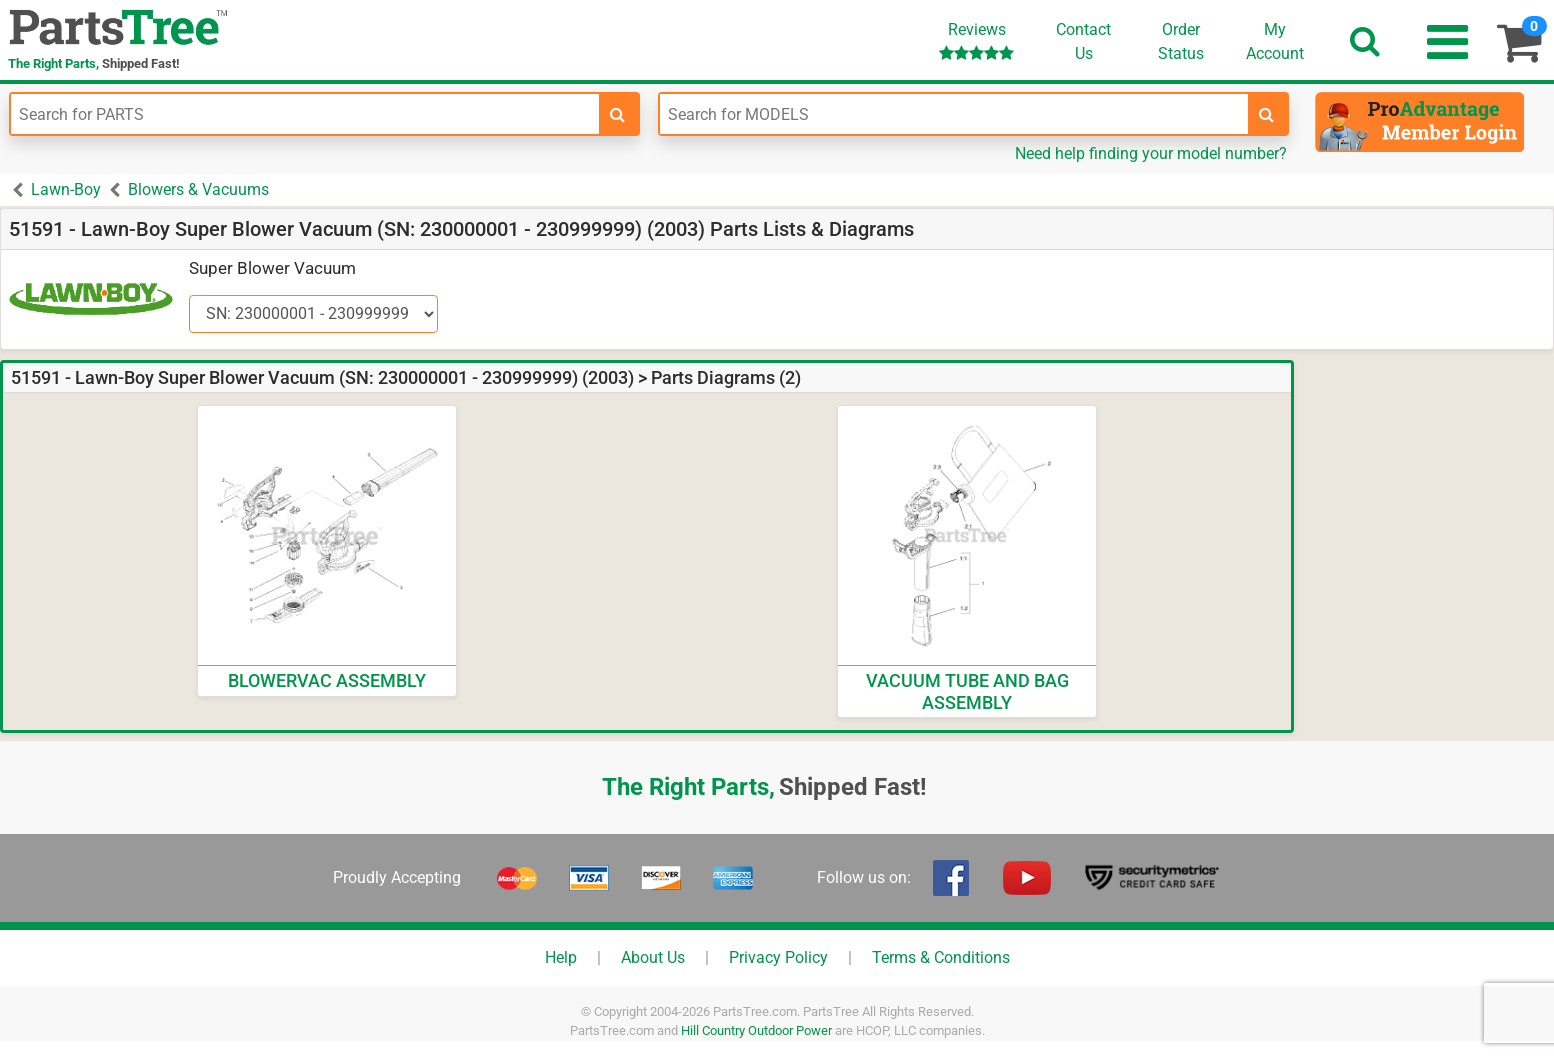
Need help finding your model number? (1151, 153)
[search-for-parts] (618, 114)
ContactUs (1083, 41)
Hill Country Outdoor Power (756, 1030)
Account (1275, 41)
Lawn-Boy (66, 189)
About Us (653, 957)
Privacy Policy (778, 957)
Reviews (976, 40)
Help (561, 957)
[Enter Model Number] (954, 114)
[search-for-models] (1267, 114)
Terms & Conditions (941, 957)
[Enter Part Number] (305, 114)
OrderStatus (1181, 41)
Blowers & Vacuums (198, 189)
